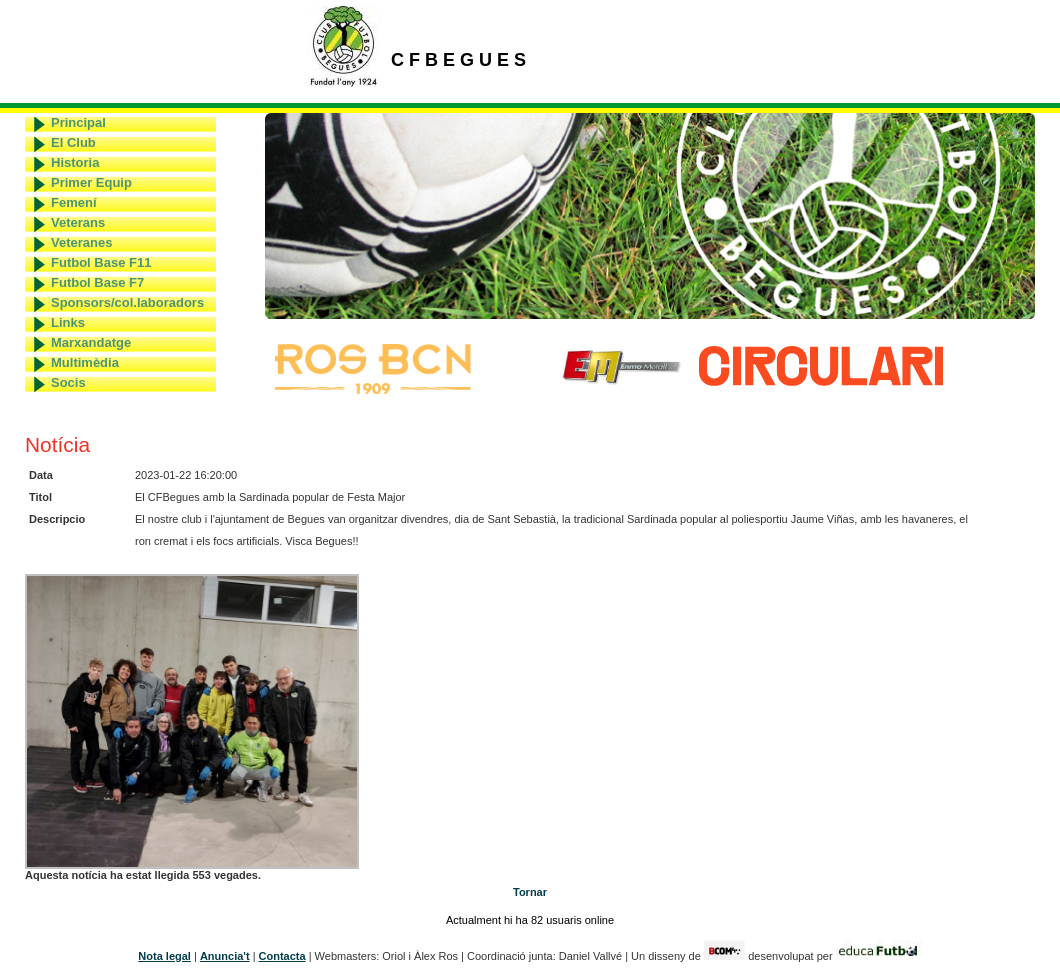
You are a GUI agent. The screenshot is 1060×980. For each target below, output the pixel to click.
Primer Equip (91, 182)
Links (68, 322)
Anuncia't (225, 956)
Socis (68, 382)
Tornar (530, 892)
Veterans (78, 222)
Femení (74, 202)
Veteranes (81, 242)
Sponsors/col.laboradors (127, 302)
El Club (73, 142)
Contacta (282, 956)
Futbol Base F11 (101, 262)
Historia (75, 162)
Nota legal (164, 956)
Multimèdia (85, 362)
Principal (78, 122)
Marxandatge (91, 342)
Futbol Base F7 (97, 282)
